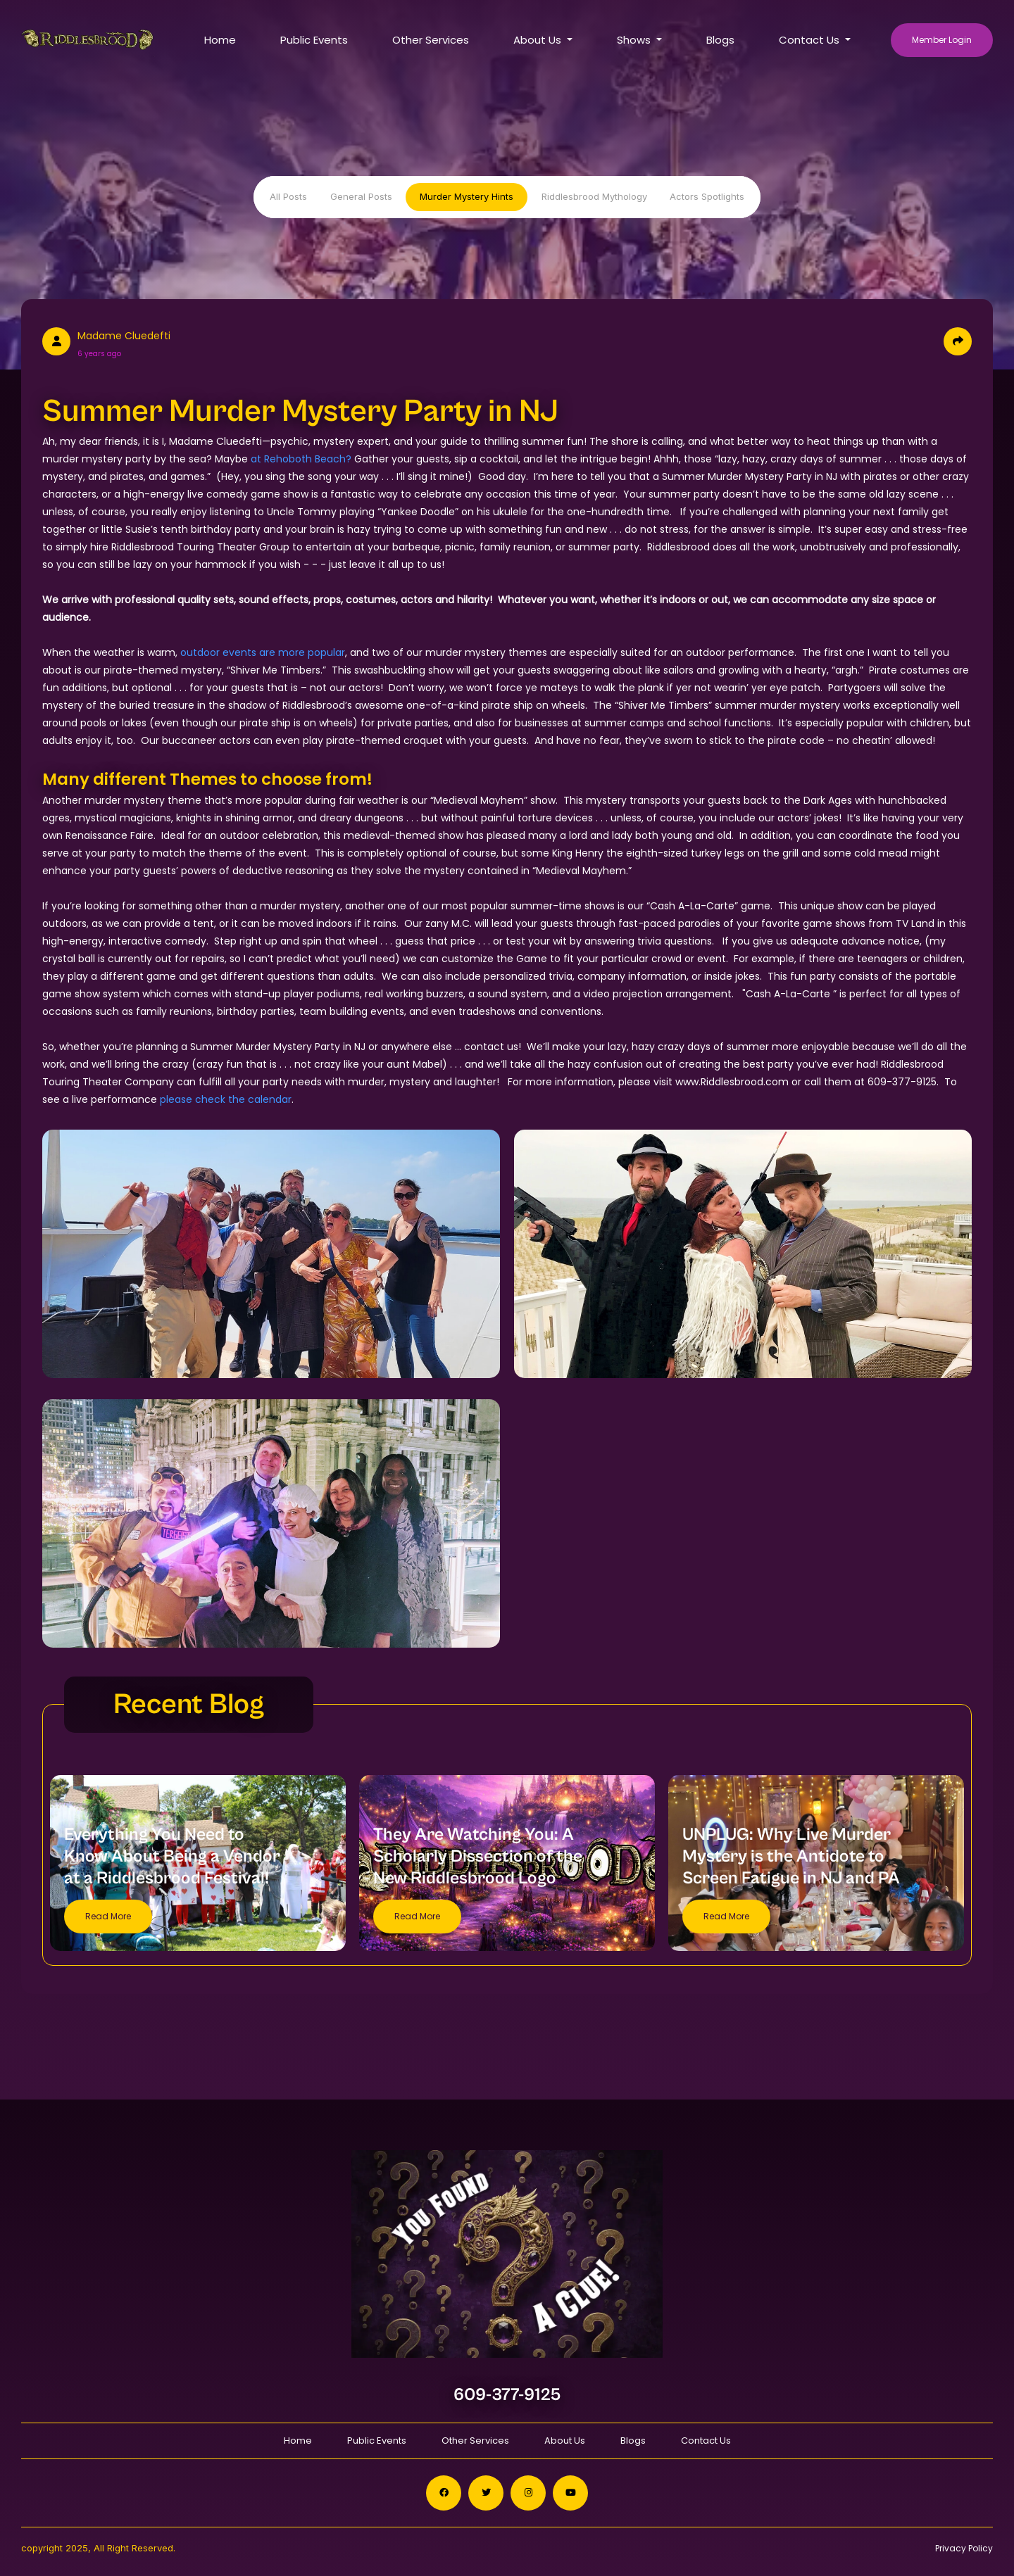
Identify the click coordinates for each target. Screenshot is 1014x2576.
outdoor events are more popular (262, 652)
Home (220, 39)
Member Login (942, 40)
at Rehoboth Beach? (301, 459)
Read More (108, 1916)
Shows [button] (635, 39)
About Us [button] (538, 39)
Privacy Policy (964, 2548)
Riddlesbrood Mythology (594, 196)
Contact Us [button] (810, 39)
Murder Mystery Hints (466, 196)
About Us (564, 2440)
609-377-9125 (507, 2395)
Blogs (720, 39)
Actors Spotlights (707, 196)
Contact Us (706, 2440)
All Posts (288, 196)
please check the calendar (226, 1099)
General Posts (361, 196)
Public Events (314, 39)
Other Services (430, 39)
